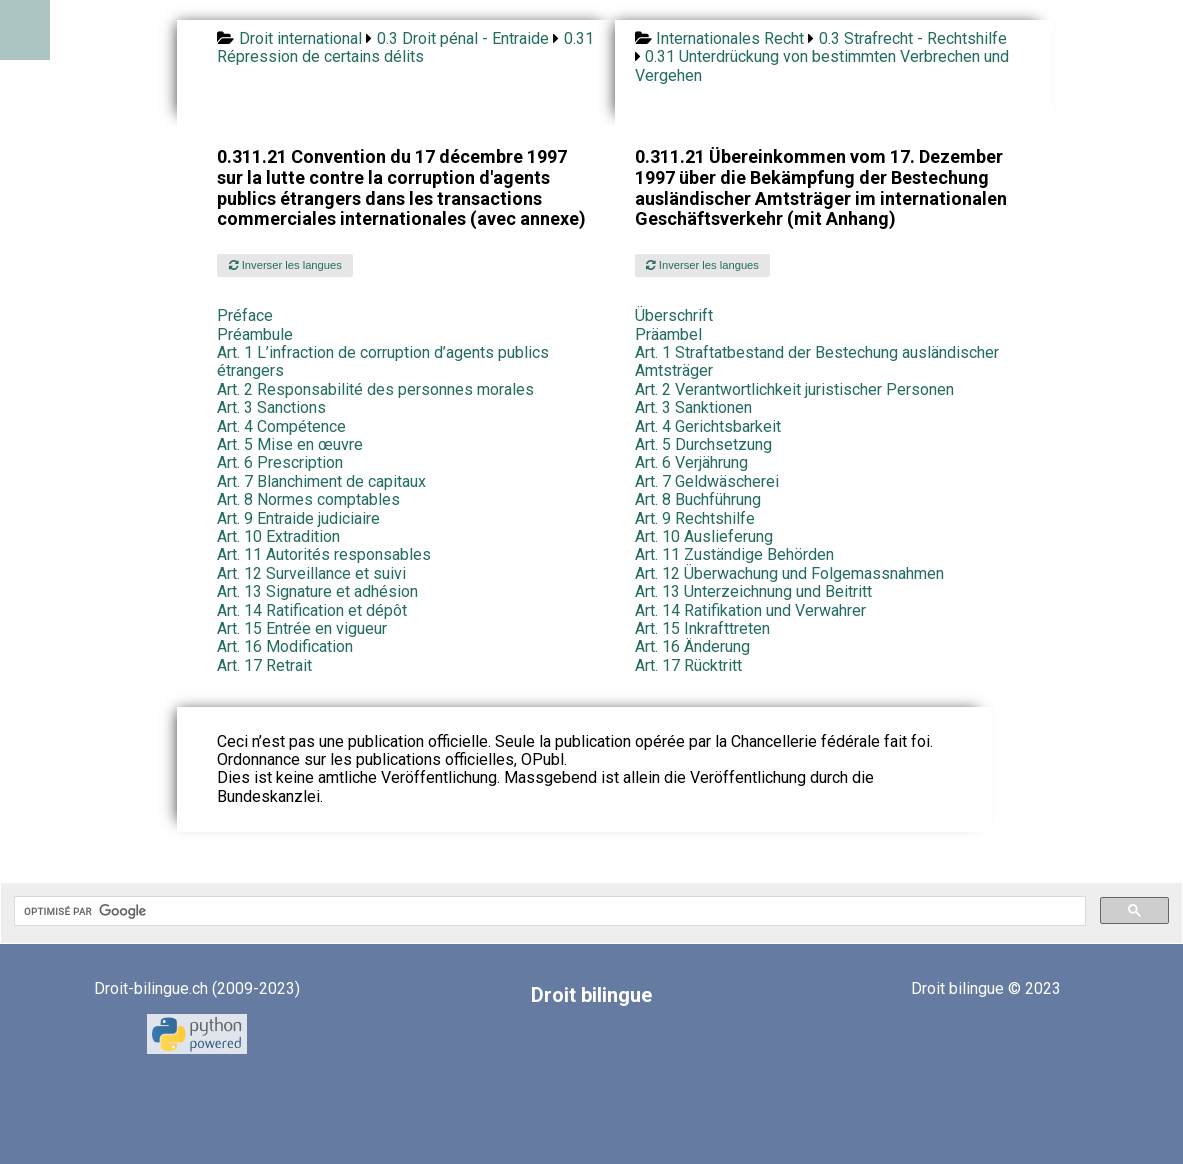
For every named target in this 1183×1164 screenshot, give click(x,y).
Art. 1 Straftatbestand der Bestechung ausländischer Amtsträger (817, 361)
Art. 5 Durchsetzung (703, 444)
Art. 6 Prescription (280, 462)
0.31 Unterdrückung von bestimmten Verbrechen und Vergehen (822, 65)
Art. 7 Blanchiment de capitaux (321, 481)
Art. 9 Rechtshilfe (695, 518)
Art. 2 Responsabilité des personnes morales (375, 389)
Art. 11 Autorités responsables (324, 554)
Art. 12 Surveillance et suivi (311, 573)
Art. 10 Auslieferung (704, 536)
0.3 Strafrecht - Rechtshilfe (913, 38)
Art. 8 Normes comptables (308, 499)
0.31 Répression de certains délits (405, 47)
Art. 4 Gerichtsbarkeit (708, 426)
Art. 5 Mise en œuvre (290, 444)
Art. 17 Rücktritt (688, 665)
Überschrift (674, 315)
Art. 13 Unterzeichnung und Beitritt (753, 591)
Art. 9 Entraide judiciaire (298, 518)
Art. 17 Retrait (264, 665)
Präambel (668, 334)
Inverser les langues (285, 265)
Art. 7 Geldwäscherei (707, 481)
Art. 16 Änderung (692, 646)
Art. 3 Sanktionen (693, 407)
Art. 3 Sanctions (271, 407)
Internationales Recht (730, 38)
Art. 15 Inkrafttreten (702, 628)
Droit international (300, 38)
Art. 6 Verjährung (691, 462)
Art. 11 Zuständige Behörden (734, 554)
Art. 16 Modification (285, 646)
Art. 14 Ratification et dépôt (312, 610)
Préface (245, 315)
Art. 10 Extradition (278, 536)
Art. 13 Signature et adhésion (317, 591)
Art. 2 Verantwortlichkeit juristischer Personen (794, 389)
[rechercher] (548, 911)
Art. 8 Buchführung (698, 499)
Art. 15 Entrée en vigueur (302, 628)
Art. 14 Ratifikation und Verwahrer (750, 610)
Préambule (255, 334)
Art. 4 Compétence (281, 426)
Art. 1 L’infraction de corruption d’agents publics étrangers (383, 361)
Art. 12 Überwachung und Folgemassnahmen (789, 573)
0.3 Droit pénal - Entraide (463, 38)
